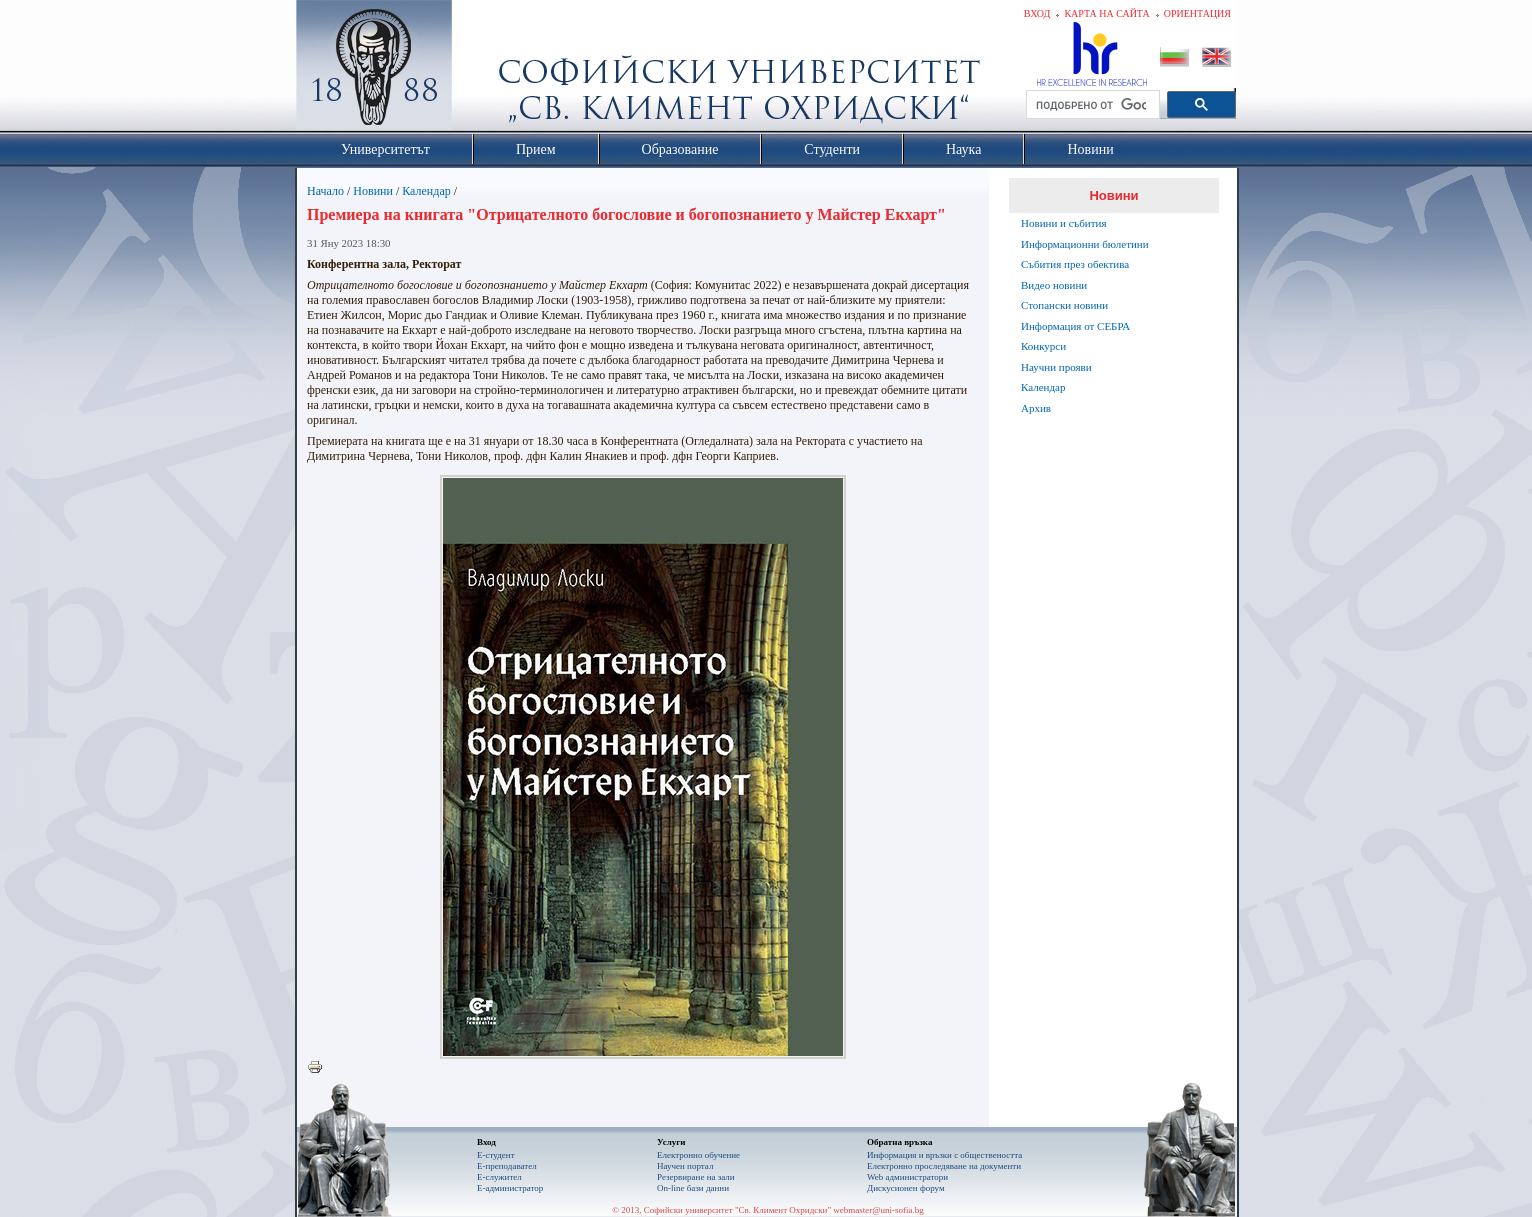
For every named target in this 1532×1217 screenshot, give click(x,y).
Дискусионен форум (906, 1188)
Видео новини (1054, 285)
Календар (426, 191)
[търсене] (1091, 105)
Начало (325, 191)
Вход (1037, 13)
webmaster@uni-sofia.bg (878, 1210)
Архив (1036, 408)
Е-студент (496, 1155)
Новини (373, 191)
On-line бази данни (693, 1188)
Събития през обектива (1075, 264)
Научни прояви (1056, 367)
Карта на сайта (1106, 13)
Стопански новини (1064, 305)
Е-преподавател (507, 1166)
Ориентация (1197, 13)
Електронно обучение (698, 1155)
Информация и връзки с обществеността (944, 1155)
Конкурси (1043, 346)
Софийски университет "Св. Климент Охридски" (487, 70)
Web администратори (907, 1177)
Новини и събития (1064, 223)
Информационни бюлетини (1085, 244)
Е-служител (499, 1177)
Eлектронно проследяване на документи (944, 1166)
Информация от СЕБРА (1075, 326)
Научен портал (685, 1166)
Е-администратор (510, 1188)
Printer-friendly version (320, 1068)
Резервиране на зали (696, 1177)
